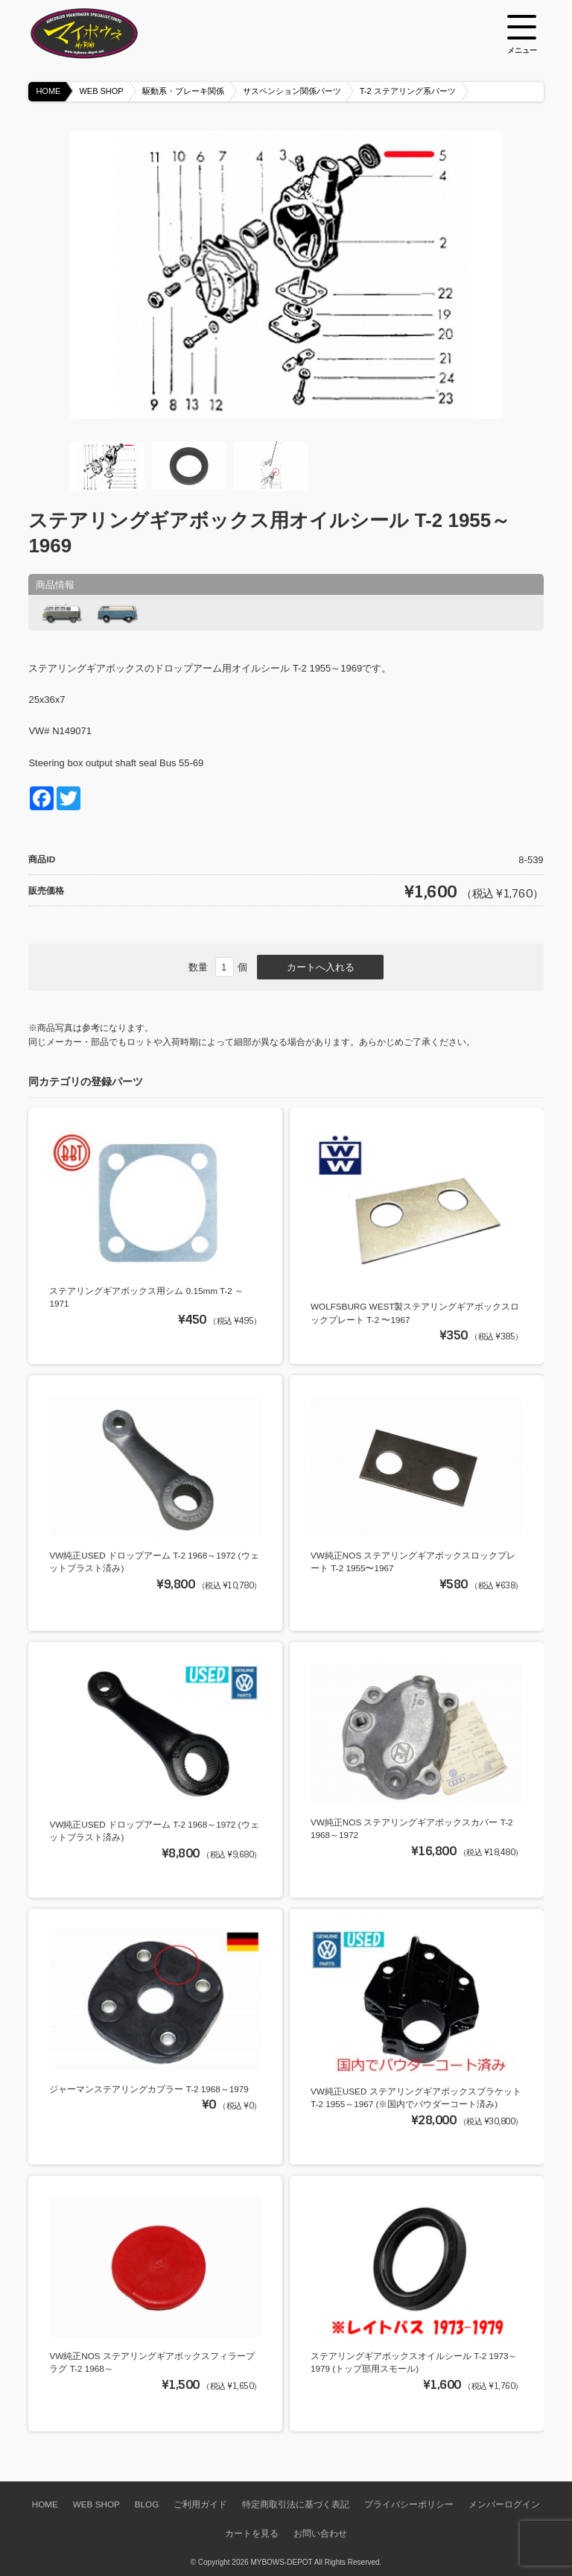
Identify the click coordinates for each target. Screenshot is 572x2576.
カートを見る (252, 2533)
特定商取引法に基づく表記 (295, 2504)
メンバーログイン (504, 2504)
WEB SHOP (101, 90)
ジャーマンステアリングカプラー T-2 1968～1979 (148, 2089)
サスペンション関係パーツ (292, 90)
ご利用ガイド (200, 2504)
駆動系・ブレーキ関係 (183, 90)
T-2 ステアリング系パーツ (408, 90)
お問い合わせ (320, 2533)
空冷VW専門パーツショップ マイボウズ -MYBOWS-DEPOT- (102, 33)
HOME (48, 90)
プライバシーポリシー (409, 2504)
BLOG (147, 2504)
